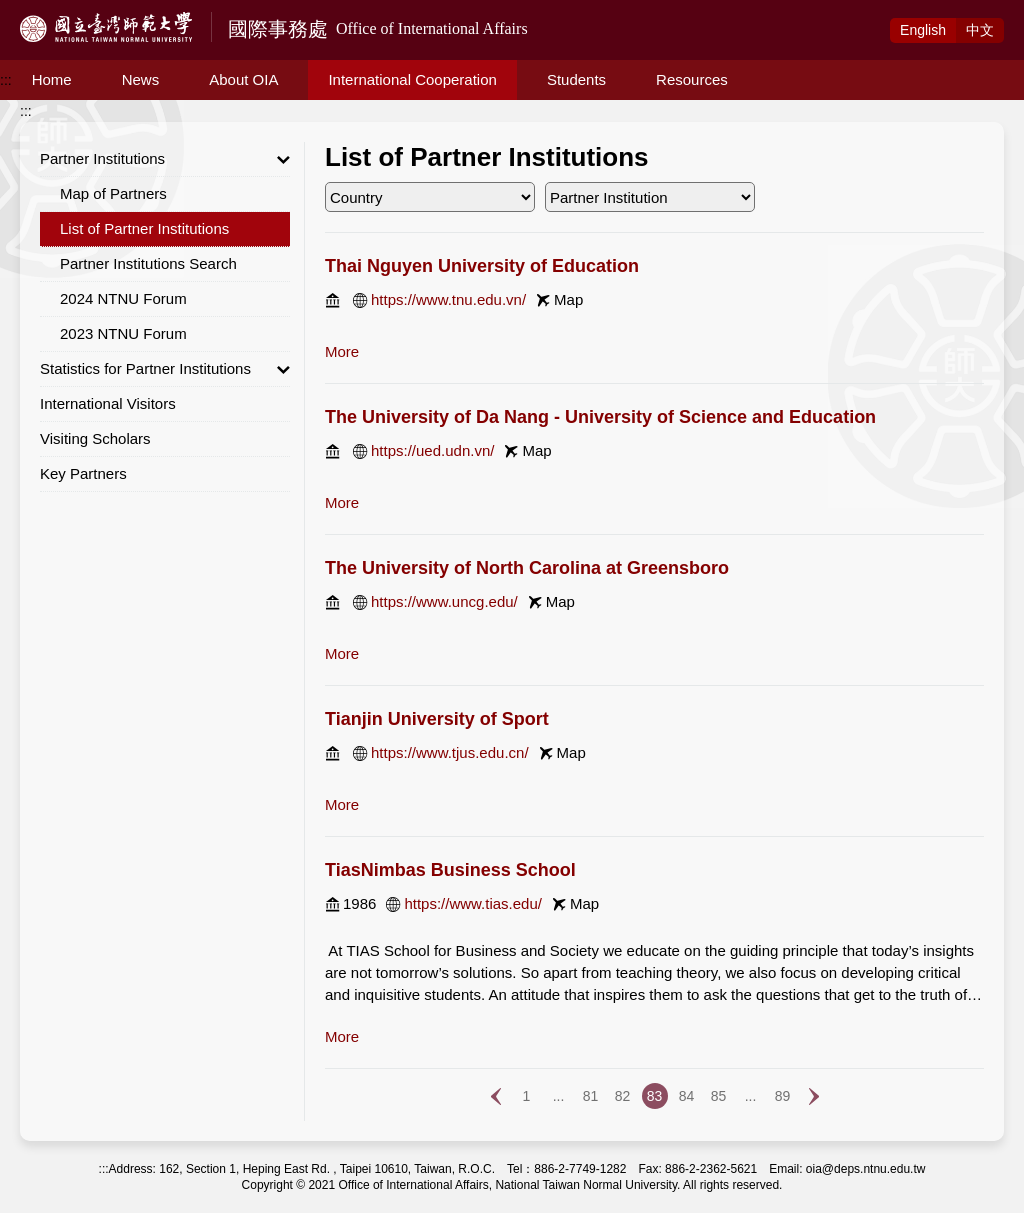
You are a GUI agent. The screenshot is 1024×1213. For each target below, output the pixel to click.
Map (568, 299)
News (141, 79)
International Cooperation (412, 79)
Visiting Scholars (95, 438)
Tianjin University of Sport (437, 719)
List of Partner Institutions (144, 228)
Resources (692, 79)
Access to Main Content (74, 11)
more (342, 351)
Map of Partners (113, 193)
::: (6, 80)
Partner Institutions (165, 159)
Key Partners (83, 473)
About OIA (243, 79)
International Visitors (108, 403)
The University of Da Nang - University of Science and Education (600, 417)
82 (623, 1096)
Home (52, 79)
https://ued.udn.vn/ (432, 450)
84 (687, 1096)
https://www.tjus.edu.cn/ (450, 752)
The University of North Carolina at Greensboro (527, 568)
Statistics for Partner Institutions (165, 369)
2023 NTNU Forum (123, 333)
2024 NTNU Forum (123, 298)
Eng (923, 30)
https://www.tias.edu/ (473, 903)
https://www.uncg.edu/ (444, 601)
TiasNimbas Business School (450, 870)
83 (655, 1096)
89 (783, 1096)
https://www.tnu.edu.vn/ (448, 299)
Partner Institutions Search (148, 263)
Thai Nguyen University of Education (482, 266)
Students (576, 79)
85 (719, 1096)
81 (591, 1096)
